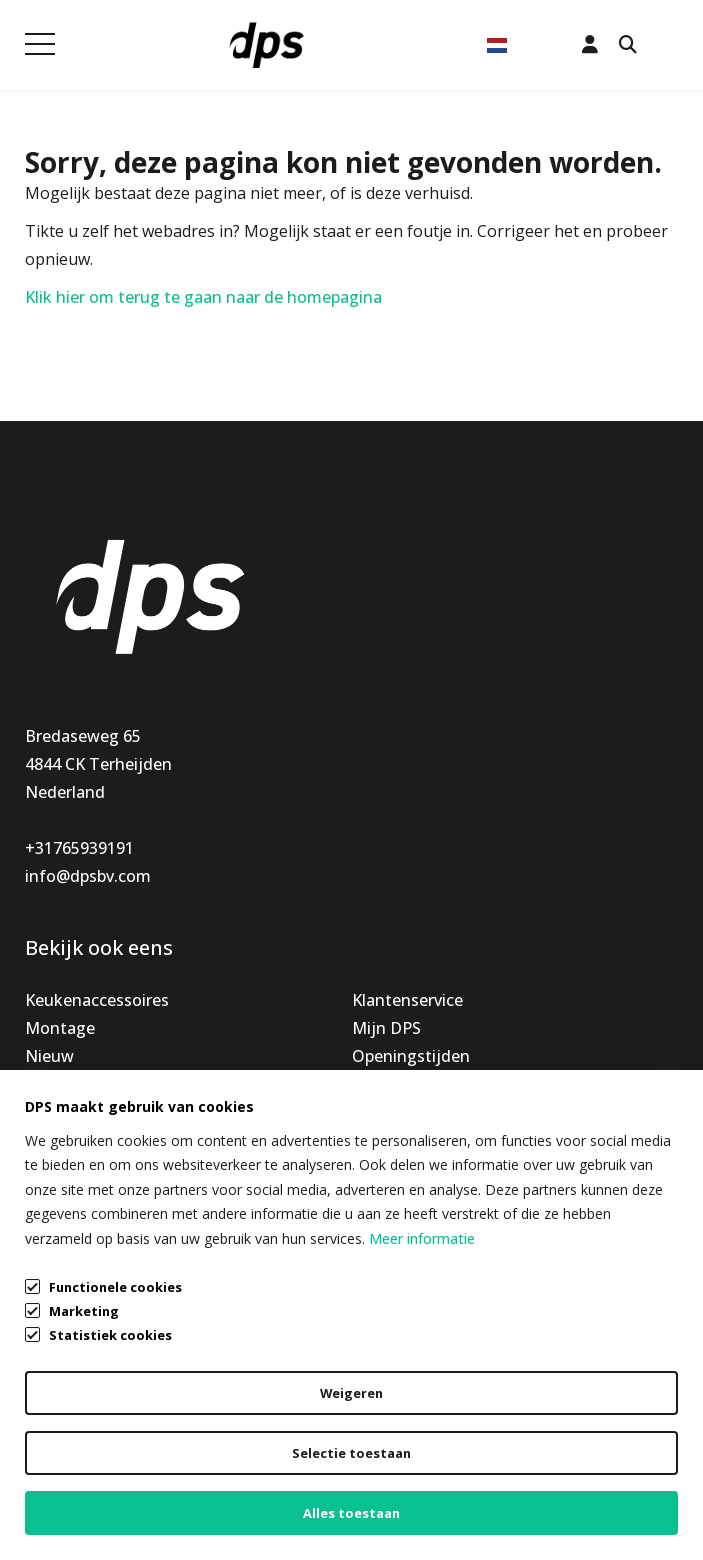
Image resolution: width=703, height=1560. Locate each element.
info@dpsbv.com (88, 876)
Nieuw (49, 1056)
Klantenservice (407, 1000)
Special (51, 1084)
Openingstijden (411, 1056)
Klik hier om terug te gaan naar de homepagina (203, 297)
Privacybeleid (74, 1458)
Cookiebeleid (73, 1496)
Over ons (386, 1084)
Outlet (50, 1112)
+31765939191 (79, 848)
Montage (60, 1028)
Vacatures (390, 1112)
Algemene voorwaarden (115, 1420)
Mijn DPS (386, 1028)
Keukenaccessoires (97, 1000)
